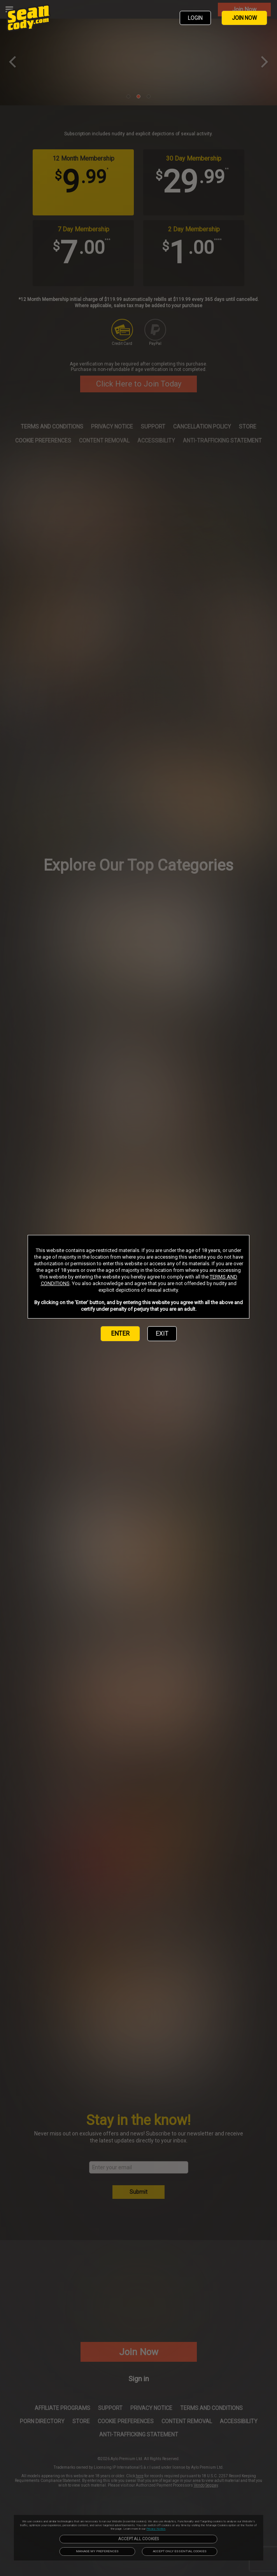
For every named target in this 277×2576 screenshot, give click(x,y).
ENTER (120, 1333)
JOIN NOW (244, 18)
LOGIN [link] (195, 18)
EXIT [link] (162, 1333)
